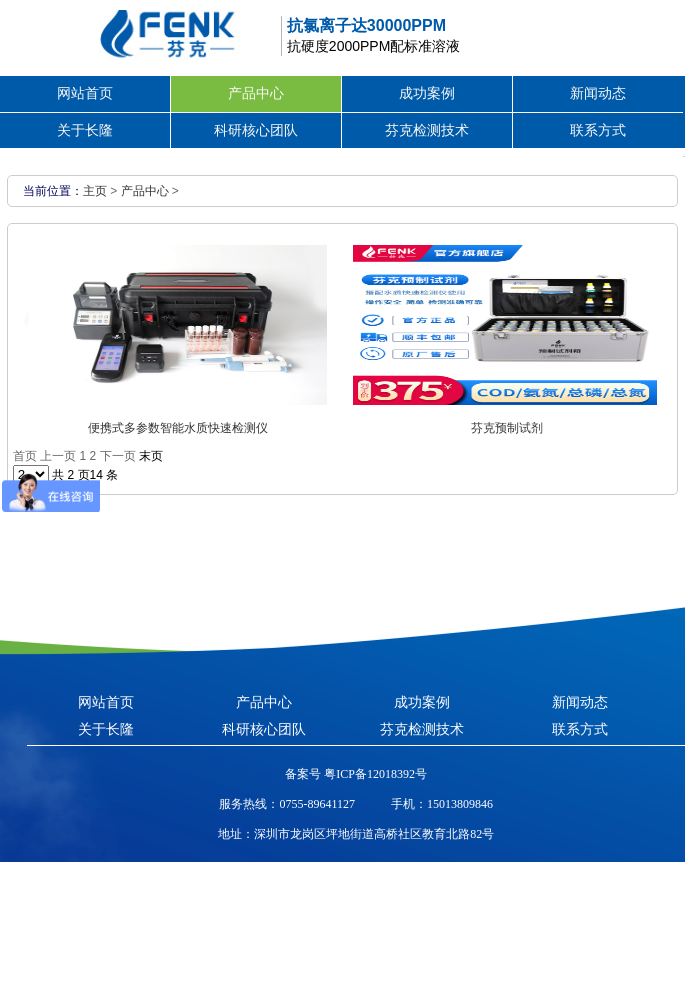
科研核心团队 (256, 130)
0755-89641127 (317, 804)
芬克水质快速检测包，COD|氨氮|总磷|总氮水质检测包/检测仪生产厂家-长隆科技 (130, 35)
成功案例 (427, 93)
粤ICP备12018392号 (374, 774)
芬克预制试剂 (507, 428)
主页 (95, 191)
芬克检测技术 (427, 130)
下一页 (118, 456)
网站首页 (85, 93)
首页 (25, 456)
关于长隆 (85, 130)
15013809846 (460, 804)
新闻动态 (598, 93)
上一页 (58, 456)
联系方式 (598, 130)
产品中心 (256, 93)
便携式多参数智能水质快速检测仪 (178, 428)
